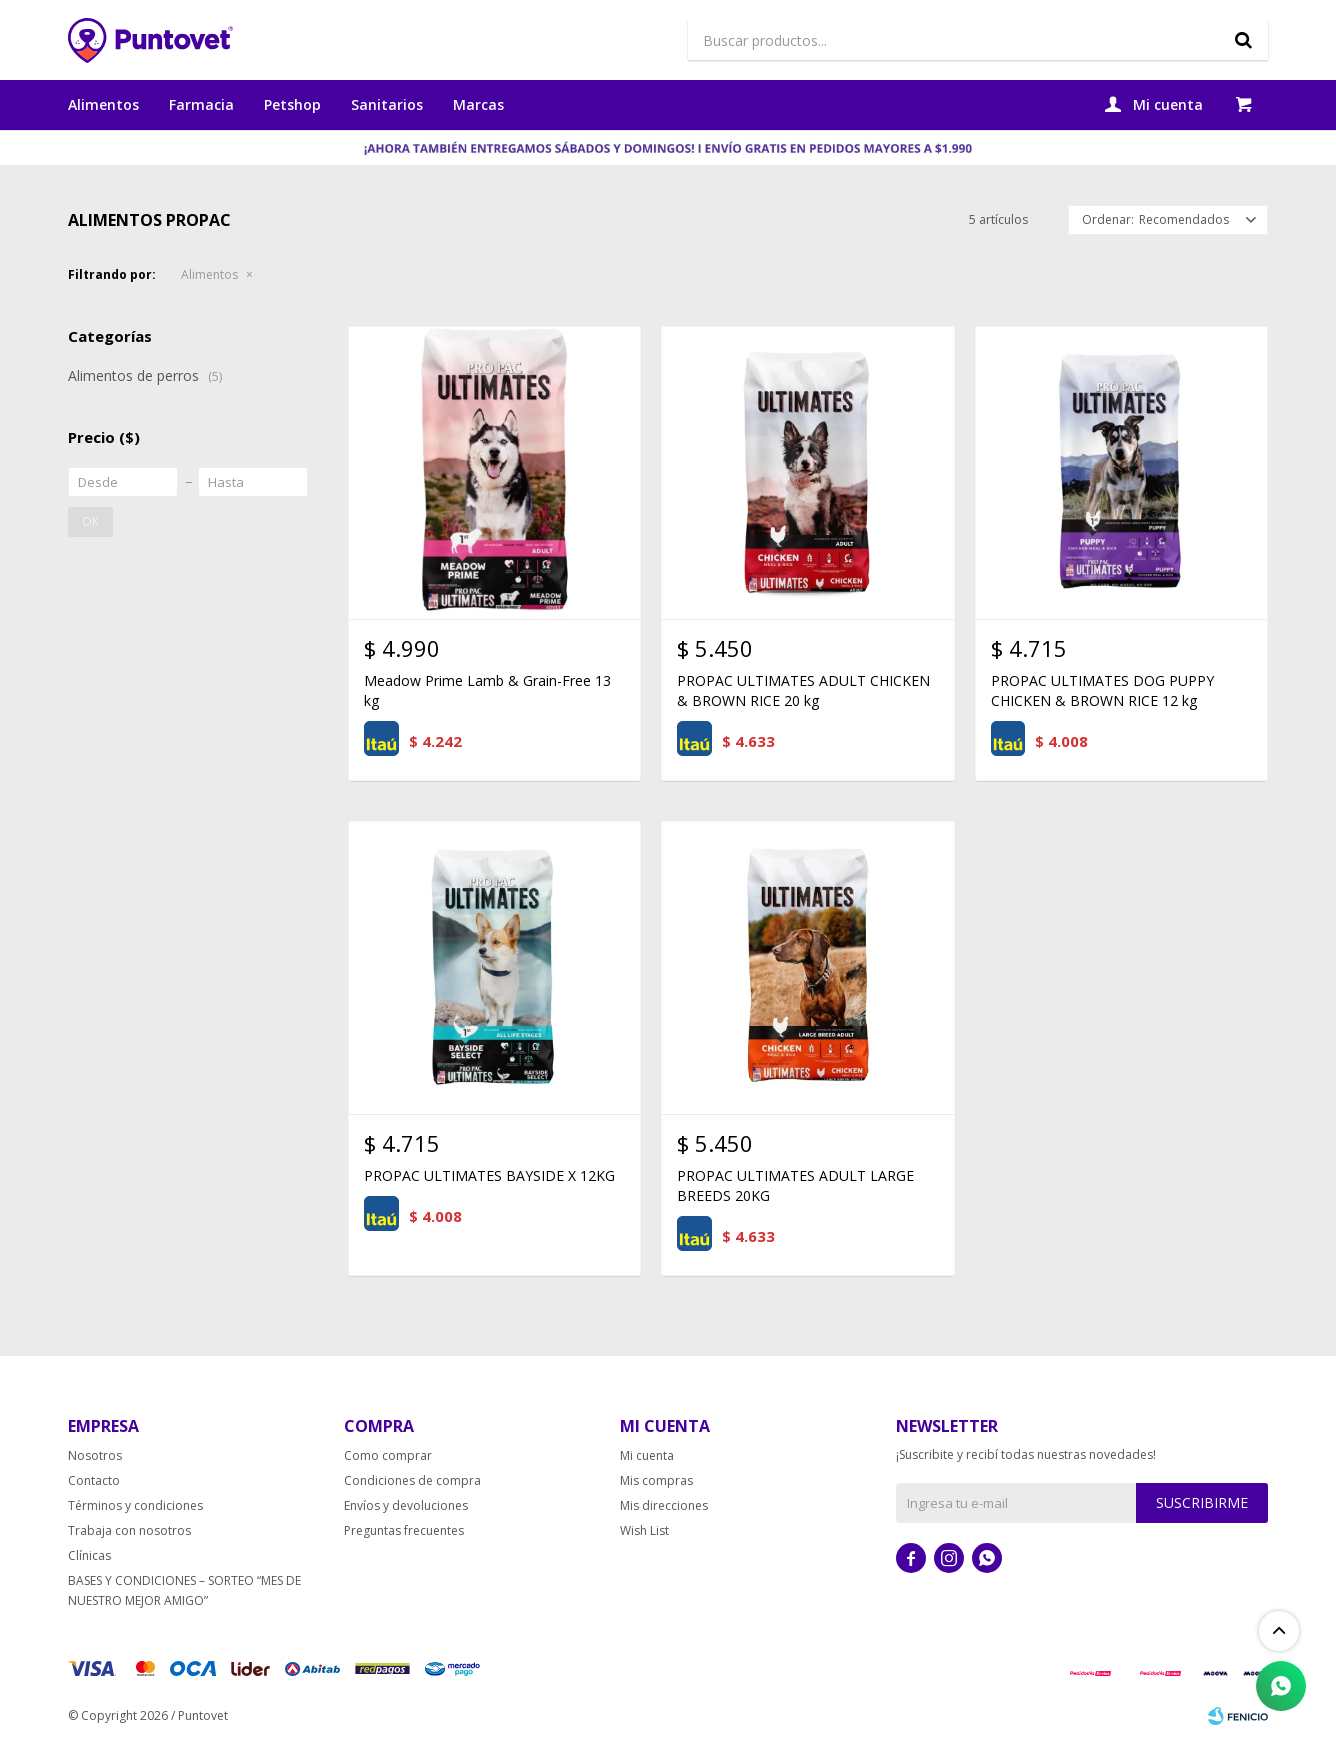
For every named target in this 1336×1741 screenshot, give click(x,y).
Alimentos (103, 104)
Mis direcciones (664, 1505)
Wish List (644, 1530)
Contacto (94, 1480)
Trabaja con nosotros (129, 1530)
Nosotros (95, 1455)
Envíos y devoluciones (406, 1505)
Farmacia (201, 104)
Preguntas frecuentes (404, 1530)
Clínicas (89, 1555)
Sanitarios (387, 104)
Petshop (292, 104)
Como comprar (388, 1455)
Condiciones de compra (412, 1480)
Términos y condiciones (135, 1505)
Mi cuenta (647, 1455)
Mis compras (656, 1480)
